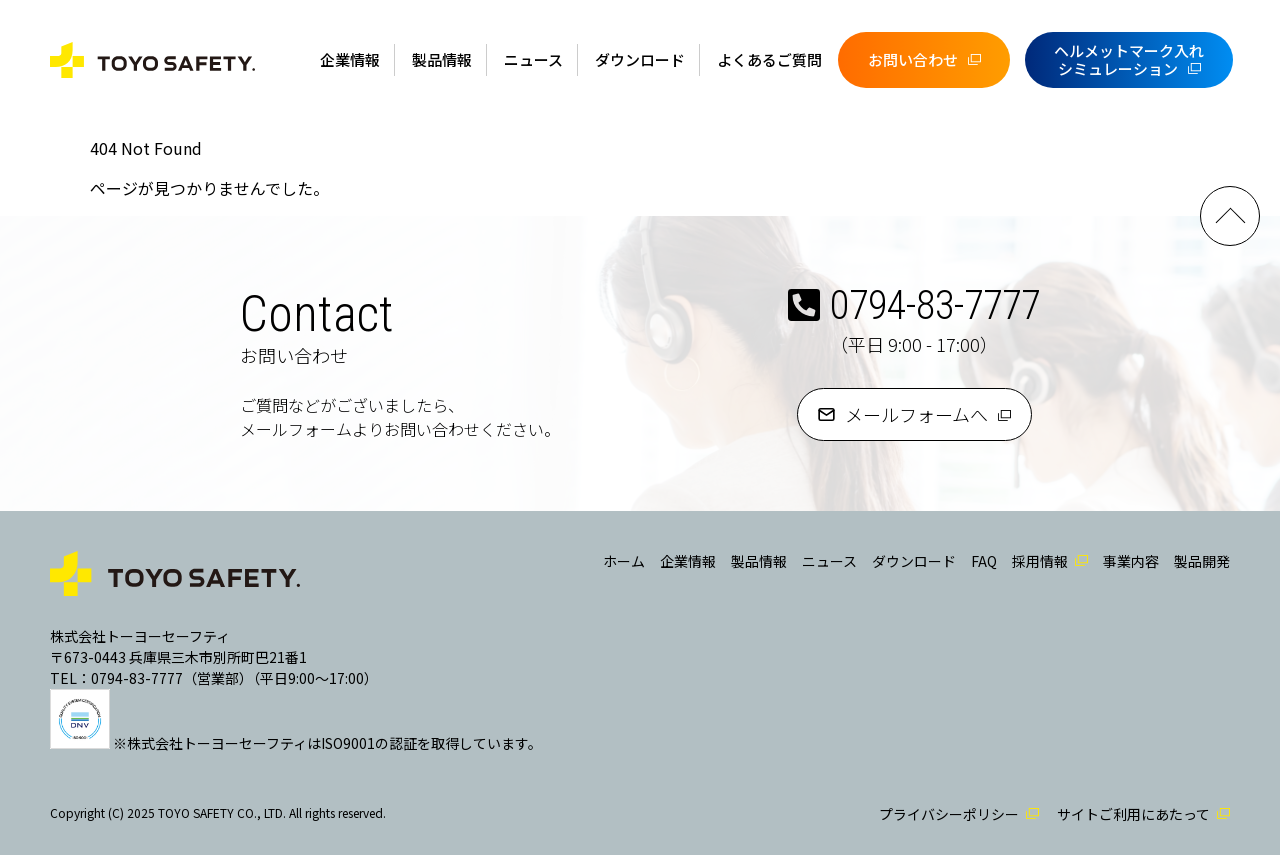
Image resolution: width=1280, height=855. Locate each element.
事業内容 (1131, 561)
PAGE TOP (1230, 216)
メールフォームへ (916, 414)
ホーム (624, 561)
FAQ (984, 561)
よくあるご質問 (769, 59)
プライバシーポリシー (949, 814)
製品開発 (1202, 561)
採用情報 (1040, 561)
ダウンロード (640, 59)
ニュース (533, 59)
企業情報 (350, 59)
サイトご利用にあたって (1133, 814)
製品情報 (442, 59)
